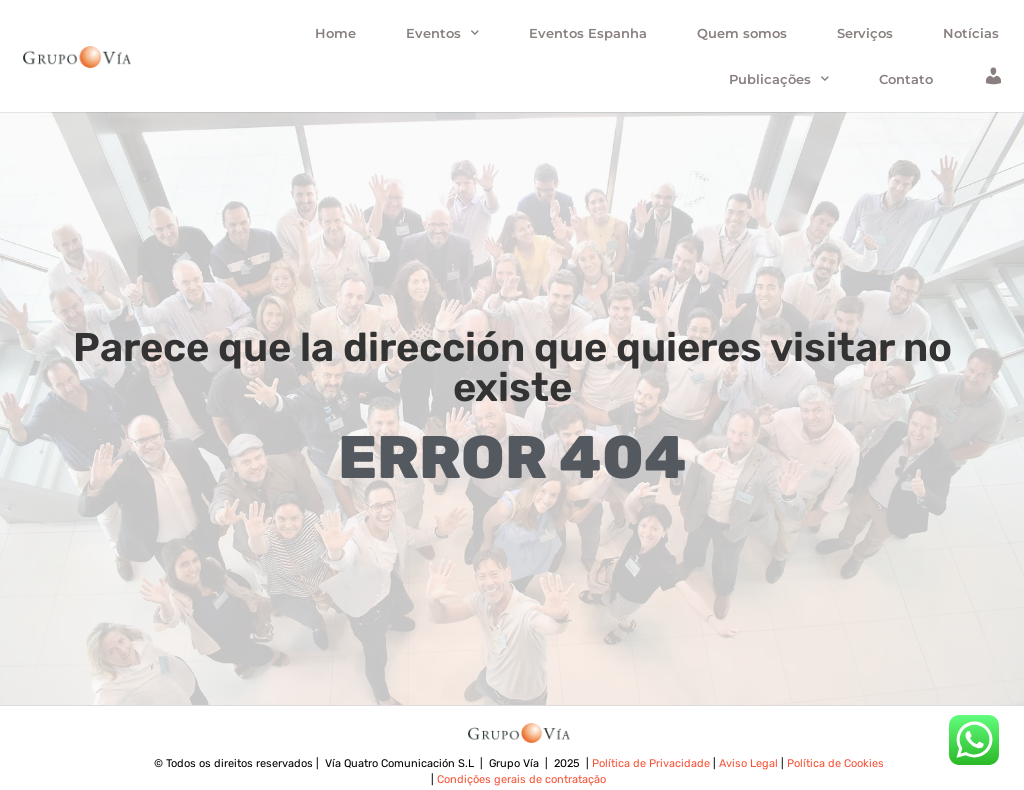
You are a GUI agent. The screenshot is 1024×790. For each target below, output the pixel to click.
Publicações (779, 78)
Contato (906, 79)
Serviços (865, 33)
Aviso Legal (750, 763)
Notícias (971, 33)
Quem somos (742, 33)
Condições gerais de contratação (520, 779)
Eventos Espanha (588, 33)
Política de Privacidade (652, 763)
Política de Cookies (834, 763)
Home (335, 33)
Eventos (442, 32)
